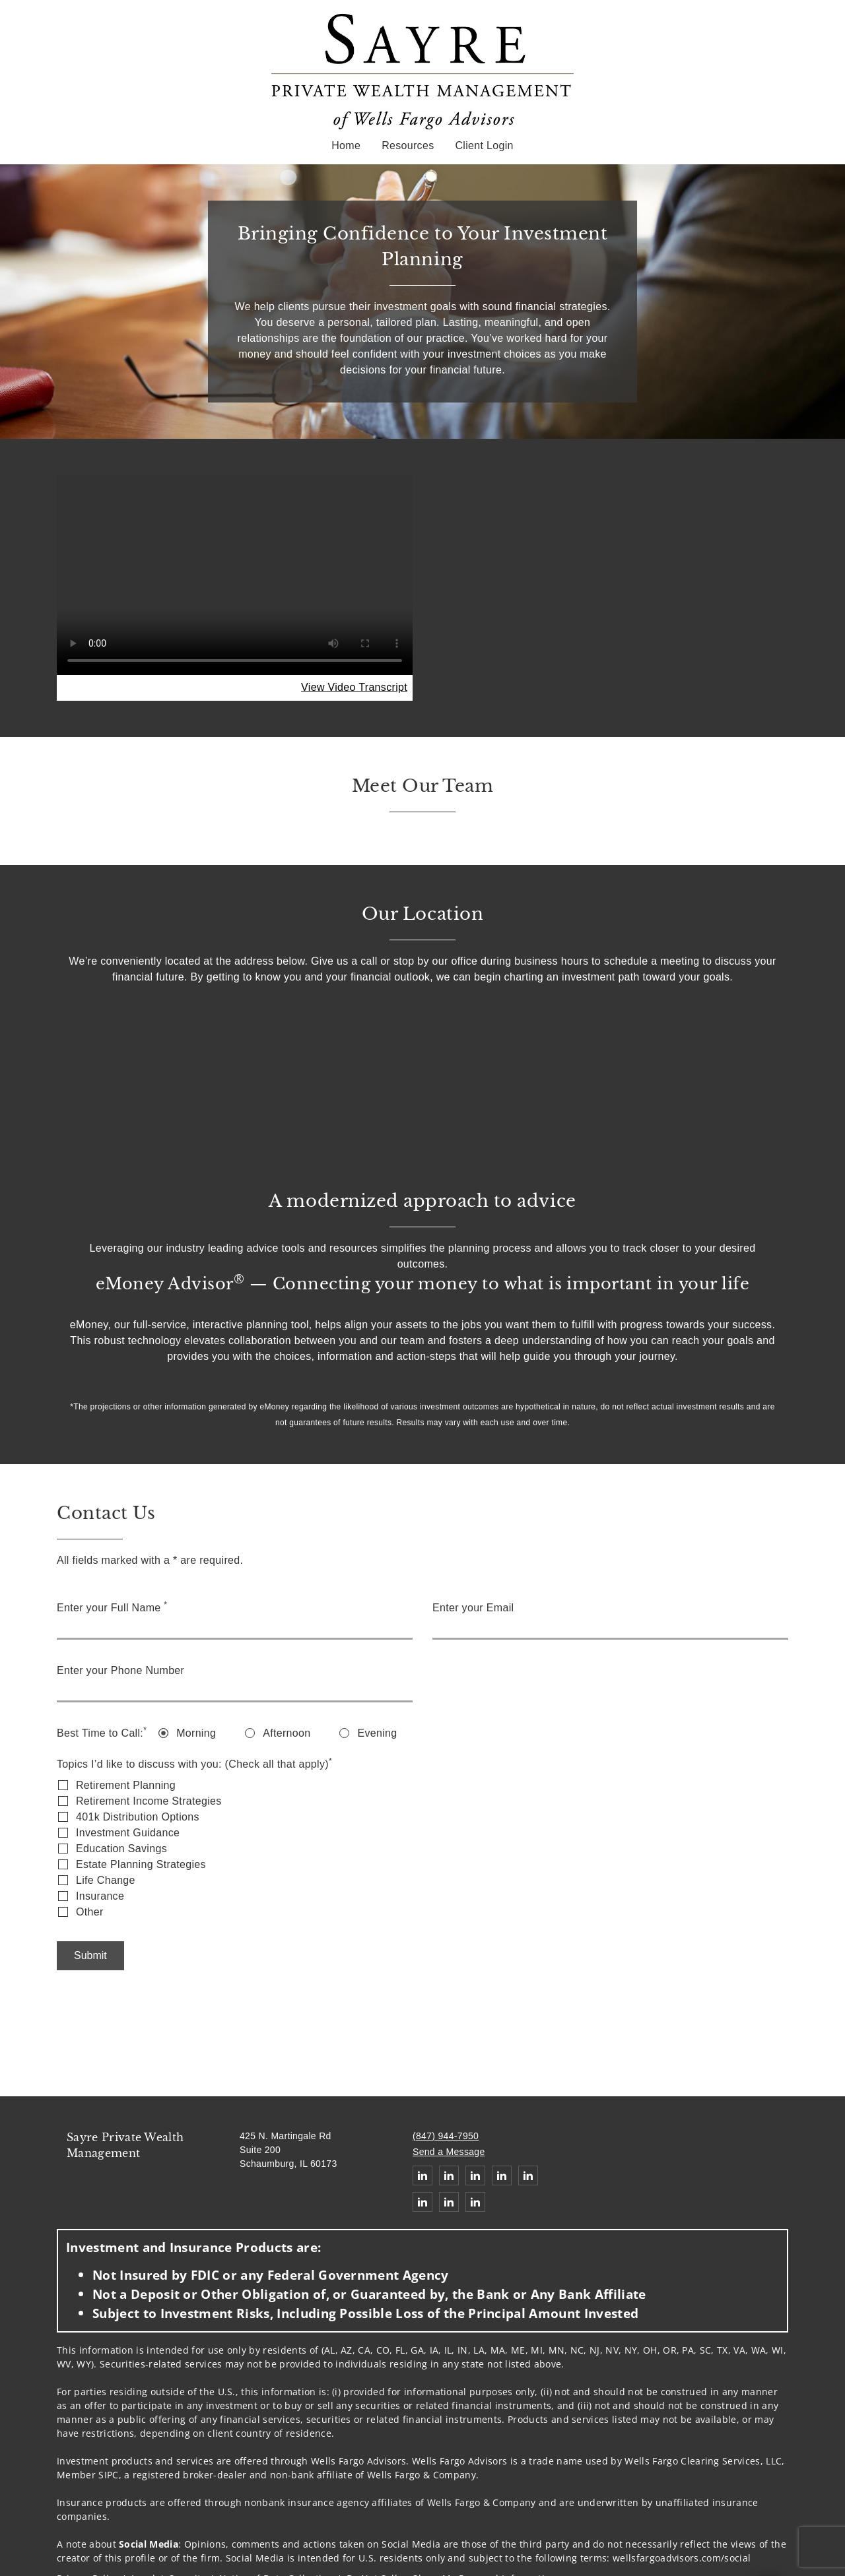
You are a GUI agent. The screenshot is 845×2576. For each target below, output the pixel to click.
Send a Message (449, 2151)
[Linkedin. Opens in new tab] (422, 2175)
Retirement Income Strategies (149, 1801)
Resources (408, 145)
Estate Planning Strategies (141, 1864)
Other (90, 1911)
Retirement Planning (126, 1785)
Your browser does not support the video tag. (235, 575)
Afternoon (286, 1733)
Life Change (105, 1880)
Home (345, 145)
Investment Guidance (128, 1832)
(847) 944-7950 (446, 2136)
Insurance (100, 1896)
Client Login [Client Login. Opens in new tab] (484, 145)
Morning (196, 1733)
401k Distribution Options (137, 1816)
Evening (377, 1733)
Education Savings (121, 1848)
